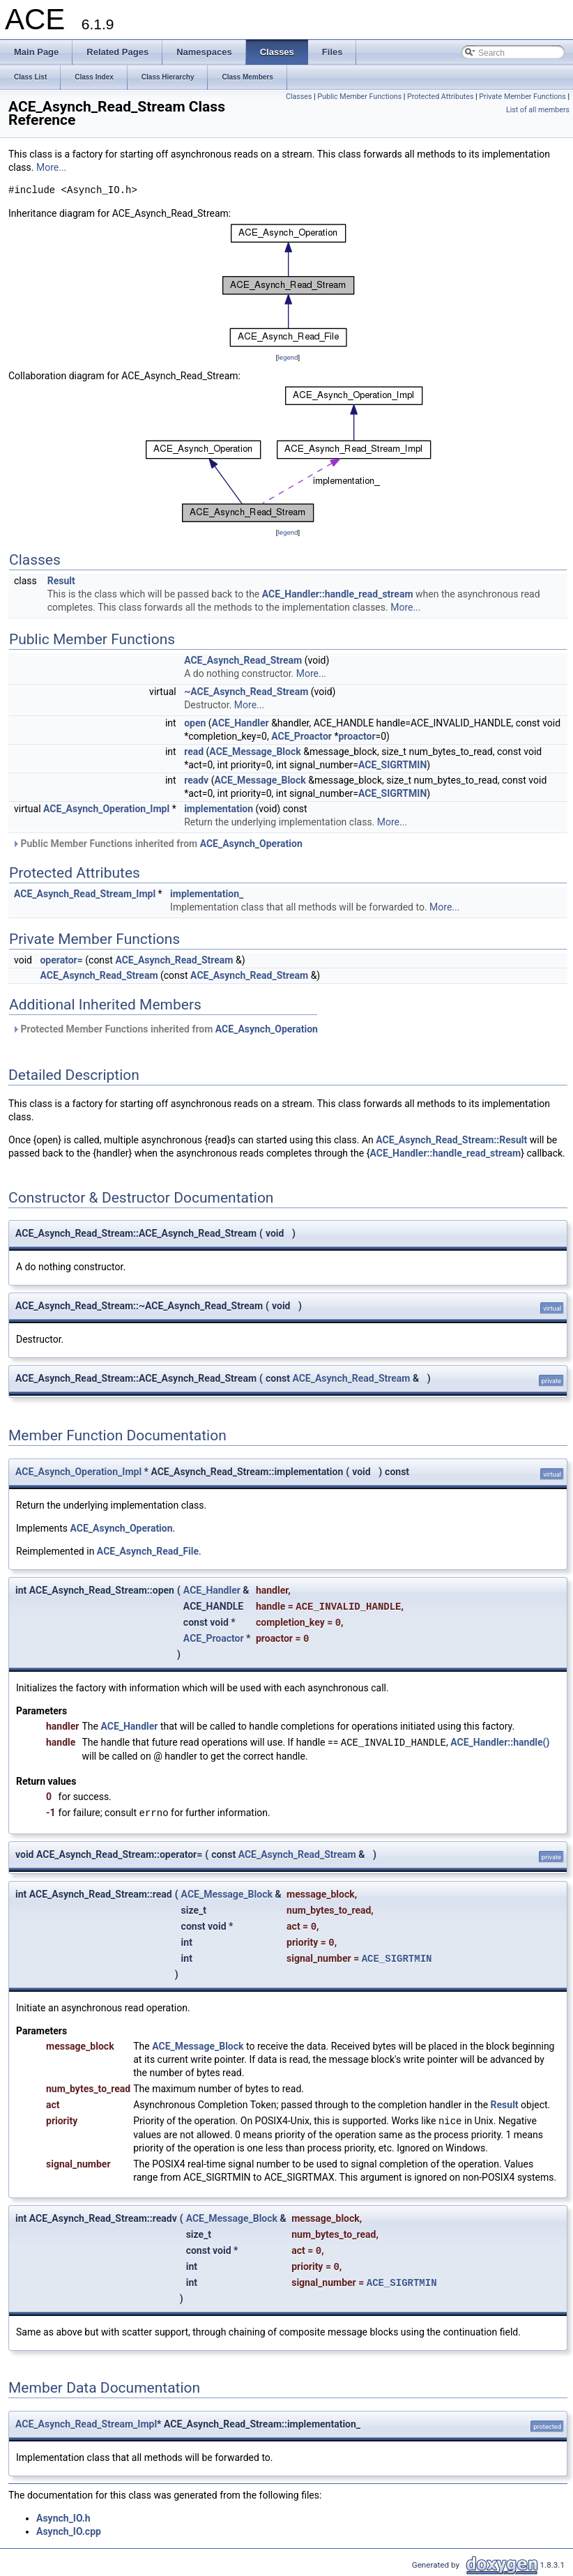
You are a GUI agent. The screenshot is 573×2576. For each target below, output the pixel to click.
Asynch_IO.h (63, 2518)
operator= (61, 960)
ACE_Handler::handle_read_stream (337, 594)
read (194, 751)
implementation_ (206, 893)
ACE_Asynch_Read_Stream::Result (451, 1139)
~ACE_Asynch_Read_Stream (246, 691)
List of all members (538, 109)
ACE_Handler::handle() (499, 1742)
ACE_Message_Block (254, 751)
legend (287, 357)
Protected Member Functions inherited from (165, 1029)
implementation (218, 808)
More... (51, 167)
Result (61, 580)
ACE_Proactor (301, 736)
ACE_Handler (240, 723)
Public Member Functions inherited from (157, 843)
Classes (299, 96)
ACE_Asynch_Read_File (148, 1551)
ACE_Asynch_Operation (251, 843)
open (195, 723)
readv (196, 780)
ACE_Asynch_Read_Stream (243, 660)
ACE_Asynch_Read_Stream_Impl (84, 893)
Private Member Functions (522, 96)
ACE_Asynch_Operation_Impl (106, 808)
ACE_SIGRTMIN (392, 764)
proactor (356, 736)
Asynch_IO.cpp (68, 2531)
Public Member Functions (359, 96)
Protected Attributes (440, 96)
